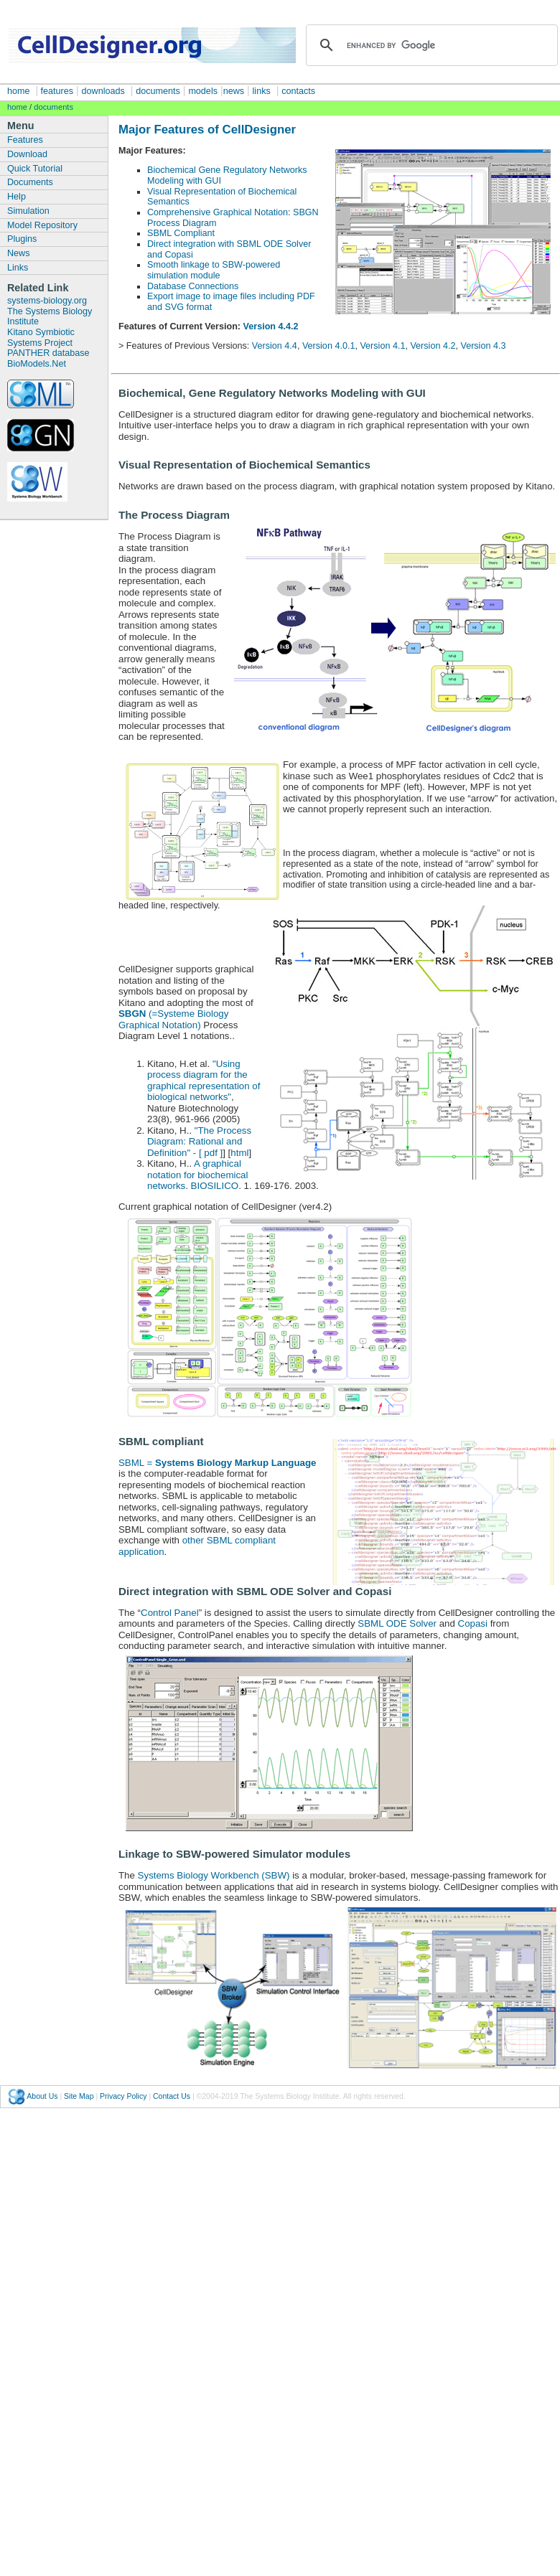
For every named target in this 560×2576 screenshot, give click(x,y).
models (203, 91)
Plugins (22, 239)
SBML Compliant (181, 233)
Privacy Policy (123, 2096)
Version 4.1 (382, 346)
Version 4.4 (274, 346)
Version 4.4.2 (271, 326)
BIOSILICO (215, 1185)
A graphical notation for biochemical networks (197, 1174)
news (233, 91)
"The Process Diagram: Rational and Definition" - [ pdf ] (199, 1141)
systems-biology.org (47, 301)
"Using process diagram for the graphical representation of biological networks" (203, 1080)
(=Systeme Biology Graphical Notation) (173, 1019)
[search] (430, 45)
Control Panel (170, 1612)
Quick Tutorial (34, 169)
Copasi (474, 1623)
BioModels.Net (36, 364)
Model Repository (42, 225)
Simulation (28, 211)
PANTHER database (48, 353)
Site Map (78, 2096)
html (239, 1152)
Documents (30, 182)
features (55, 91)
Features (25, 140)
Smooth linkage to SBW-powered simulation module (213, 270)
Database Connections (192, 286)
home (18, 91)
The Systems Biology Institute (49, 316)
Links (17, 268)
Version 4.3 (482, 346)
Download (27, 154)
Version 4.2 (432, 346)
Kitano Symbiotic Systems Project (41, 337)
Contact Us (171, 2096)
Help (16, 197)
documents (158, 91)
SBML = (217, 1462)
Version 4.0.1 (328, 346)
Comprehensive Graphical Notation (217, 212)
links (262, 91)
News (18, 253)
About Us (42, 2096)
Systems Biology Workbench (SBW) (214, 1875)
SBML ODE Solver (397, 1623)
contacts (298, 91)
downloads (103, 91)
